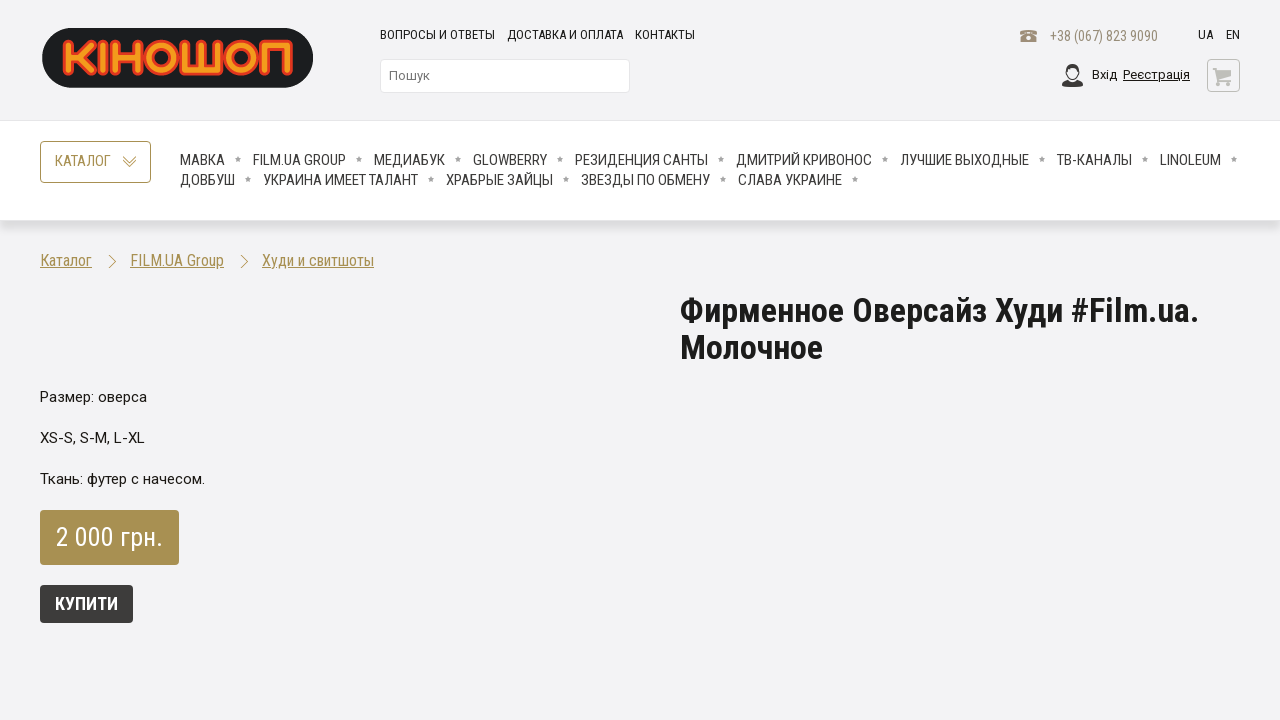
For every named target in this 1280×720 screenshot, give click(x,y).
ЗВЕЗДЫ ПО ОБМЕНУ (645, 180)
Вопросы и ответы (437, 34)
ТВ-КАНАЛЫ (1094, 160)
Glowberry (510, 160)
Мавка (202, 160)
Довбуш (207, 180)
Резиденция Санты (641, 160)
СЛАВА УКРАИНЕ (790, 180)
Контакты (665, 34)
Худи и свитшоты (318, 260)
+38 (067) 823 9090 (1104, 36)
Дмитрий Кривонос (804, 160)
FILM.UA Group (299, 160)
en (1233, 34)
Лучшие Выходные (964, 160)
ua (1205, 34)
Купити (86, 603)
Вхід (1104, 74)
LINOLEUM (1190, 160)
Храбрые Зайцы (499, 180)
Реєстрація (1156, 74)
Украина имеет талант (340, 180)
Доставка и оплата (565, 34)
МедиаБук (409, 160)
